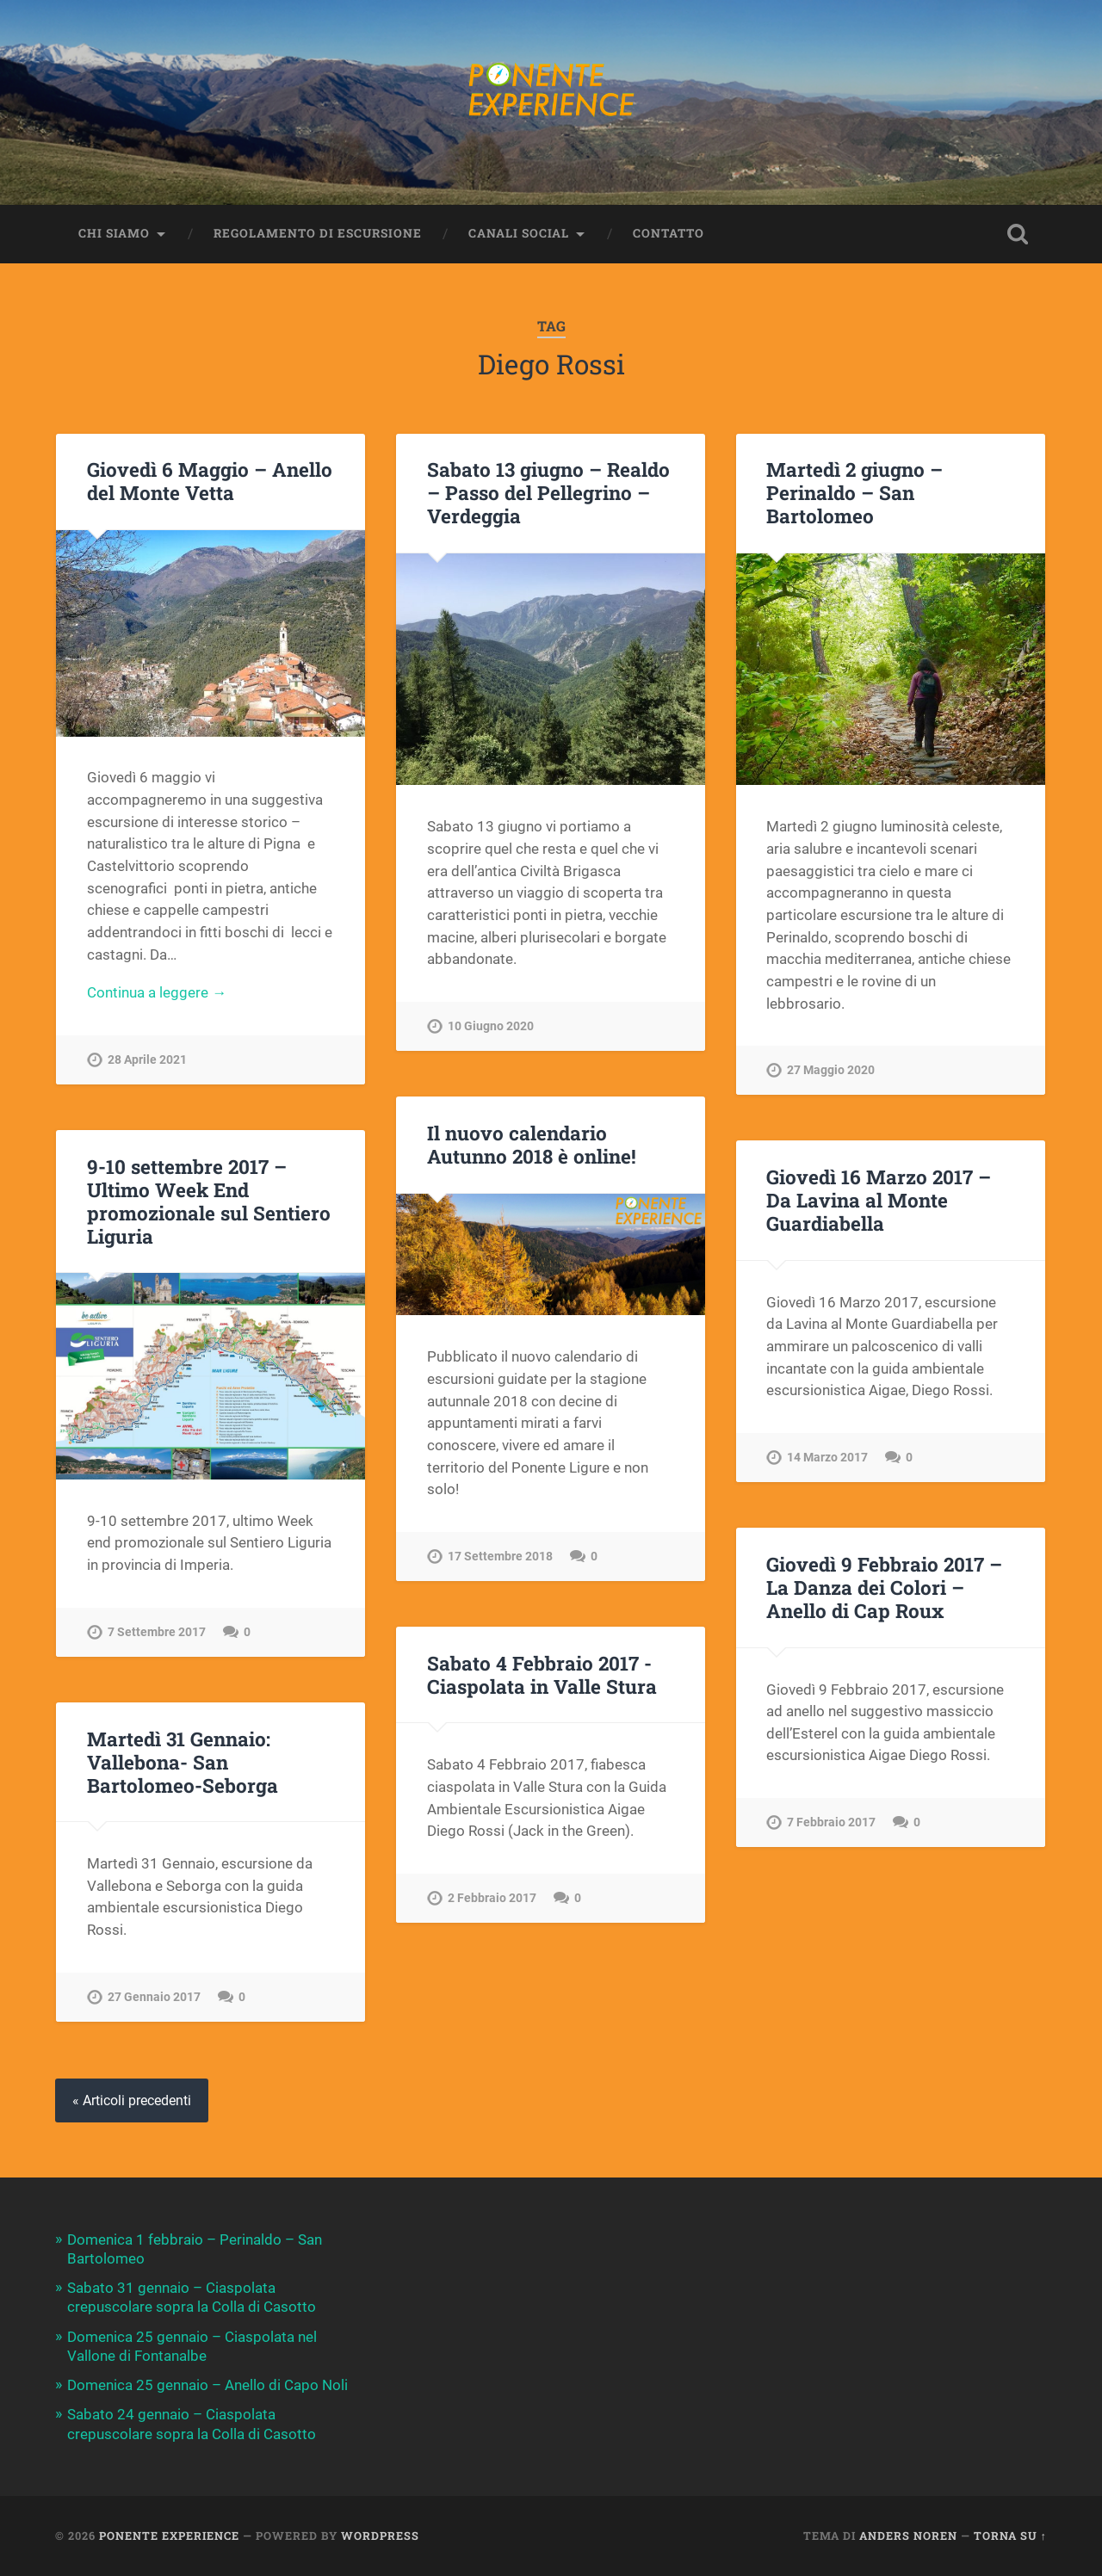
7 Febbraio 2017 (831, 1822)
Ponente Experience (169, 2535)
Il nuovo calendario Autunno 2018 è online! (531, 1144)
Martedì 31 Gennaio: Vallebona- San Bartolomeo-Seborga (182, 1762)
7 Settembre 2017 (157, 1632)
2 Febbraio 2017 (492, 1898)
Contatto (668, 233)
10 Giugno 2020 (491, 1026)
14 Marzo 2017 (827, 1457)
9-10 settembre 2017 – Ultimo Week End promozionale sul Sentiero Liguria (209, 1201)
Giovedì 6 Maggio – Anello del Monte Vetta (209, 480)
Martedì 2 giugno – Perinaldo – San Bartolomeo (854, 492)
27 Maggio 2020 (831, 1070)
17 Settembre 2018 (500, 1556)
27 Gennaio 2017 (154, 1997)
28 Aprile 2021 (147, 1060)
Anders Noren (908, 2535)
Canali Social (518, 233)
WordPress (380, 2535)
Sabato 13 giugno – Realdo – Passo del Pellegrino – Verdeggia (548, 492)
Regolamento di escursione (318, 233)
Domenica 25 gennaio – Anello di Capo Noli (207, 2385)
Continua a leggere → (156, 992)
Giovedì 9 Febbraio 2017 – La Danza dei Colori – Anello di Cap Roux (884, 1587)
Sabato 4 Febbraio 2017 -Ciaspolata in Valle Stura (542, 1674)
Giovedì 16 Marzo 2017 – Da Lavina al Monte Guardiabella (878, 1200)
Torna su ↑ (1010, 2535)
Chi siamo (114, 233)
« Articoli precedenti (131, 2100)
